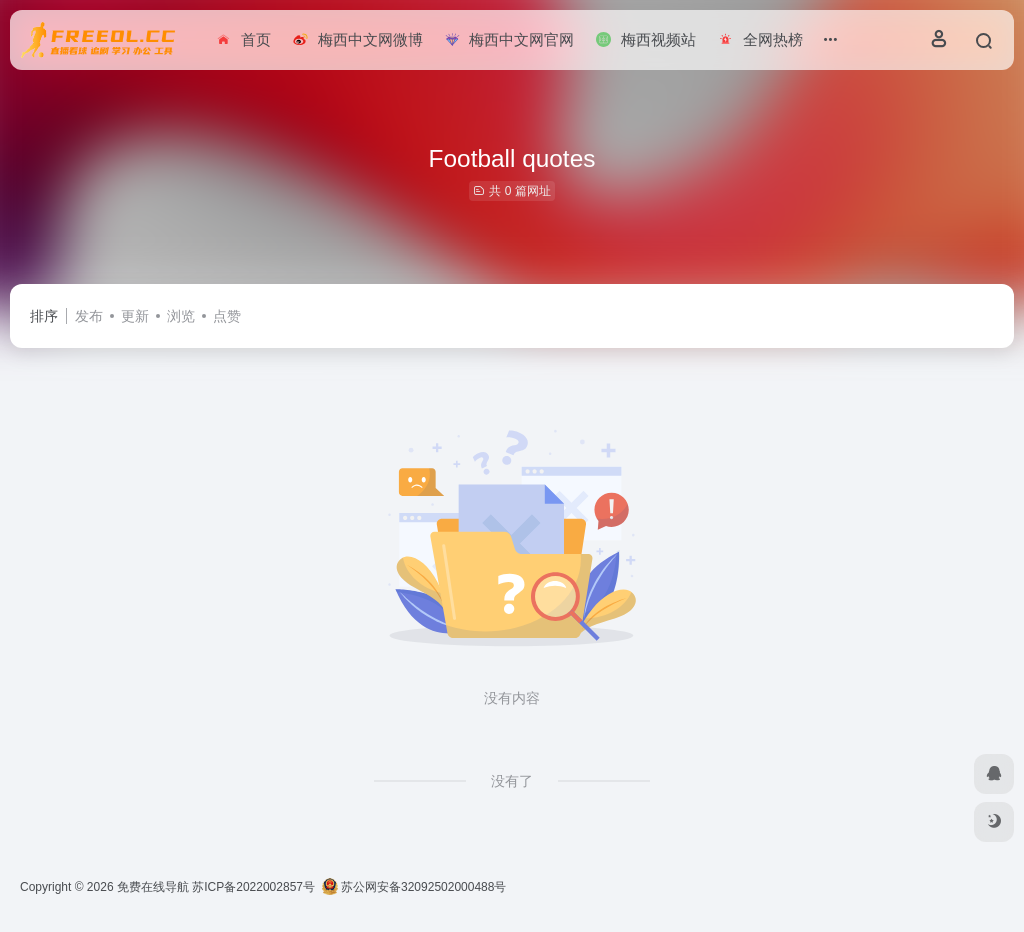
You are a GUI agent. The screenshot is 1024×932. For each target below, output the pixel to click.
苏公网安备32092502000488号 (414, 887)
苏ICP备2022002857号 (253, 887)
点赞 (227, 316)
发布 (89, 316)
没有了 (512, 781)
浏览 (181, 316)
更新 (135, 316)
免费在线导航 (153, 887)
